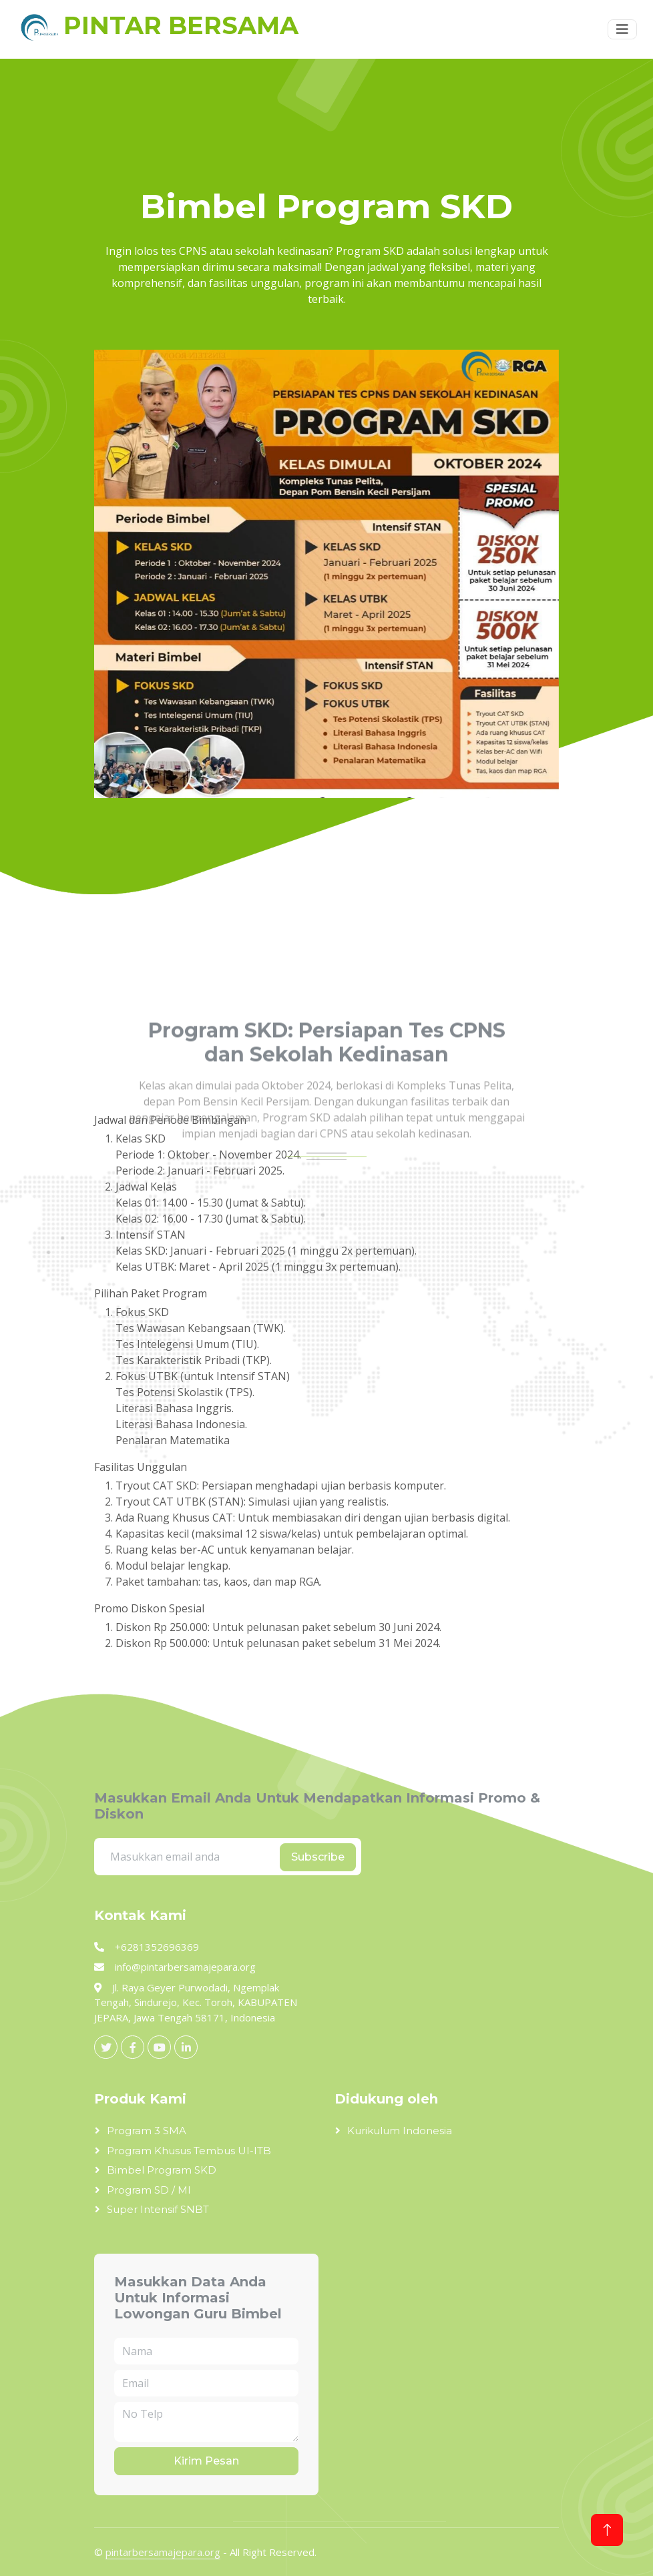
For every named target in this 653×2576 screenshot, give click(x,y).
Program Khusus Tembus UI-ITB (189, 2150)
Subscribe (318, 1857)
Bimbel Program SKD (161, 2170)
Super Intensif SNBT (158, 2209)
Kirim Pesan (206, 2461)
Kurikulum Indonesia (399, 2130)
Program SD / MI (149, 2190)
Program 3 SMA (146, 2130)
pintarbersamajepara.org (162, 2552)
